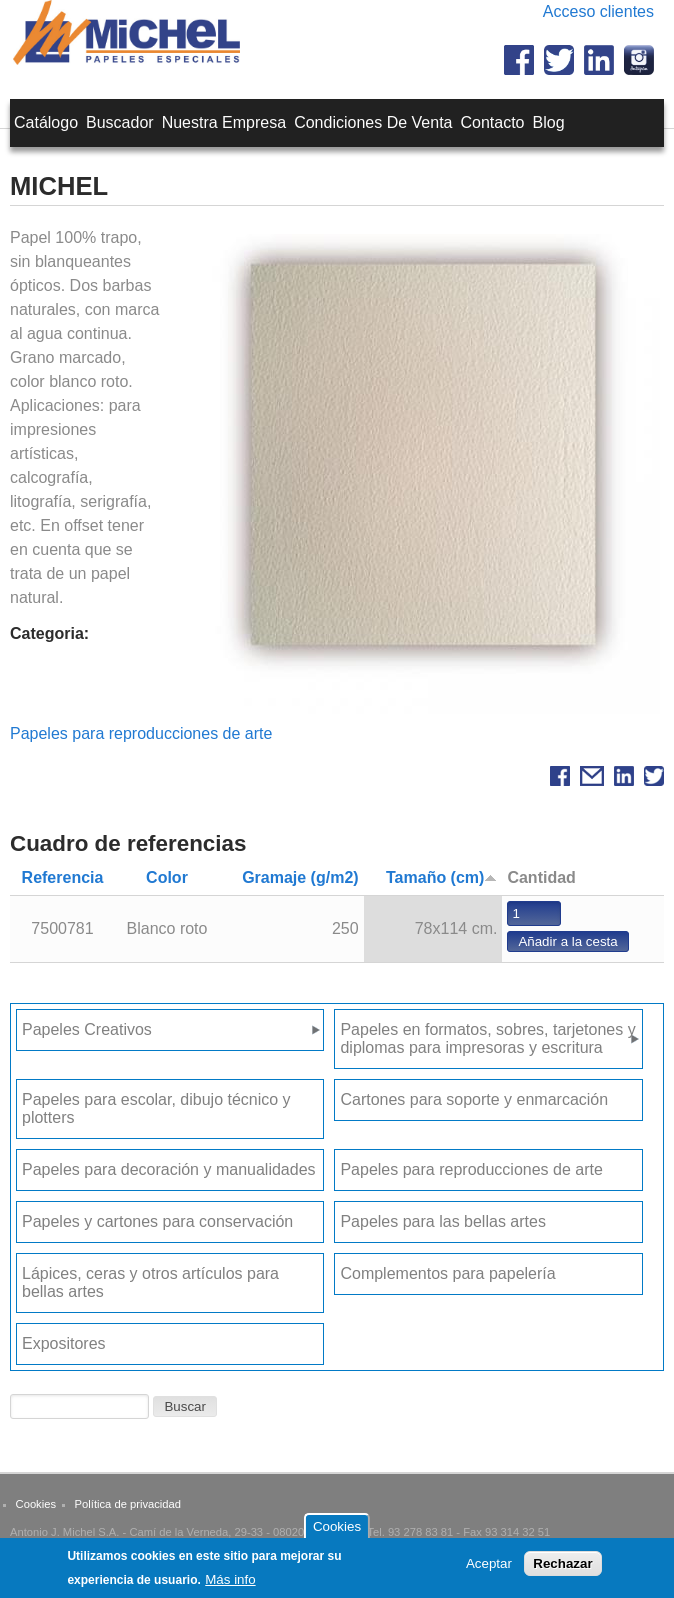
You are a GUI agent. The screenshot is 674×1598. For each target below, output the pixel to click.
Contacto (492, 122)
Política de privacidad (128, 1504)
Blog (549, 122)
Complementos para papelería (447, 1273)
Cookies (36, 1504)
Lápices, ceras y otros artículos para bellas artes (150, 1282)
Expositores (64, 1343)
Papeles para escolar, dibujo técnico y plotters (156, 1108)
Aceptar (489, 1568)
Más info (230, 1584)
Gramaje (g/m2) (300, 877)
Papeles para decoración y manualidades (169, 1169)
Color (167, 877)
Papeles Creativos (87, 1029)
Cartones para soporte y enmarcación (474, 1099)
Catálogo (46, 122)
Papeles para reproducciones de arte (141, 733)
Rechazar (562, 1568)
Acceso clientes (598, 11)
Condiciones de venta (373, 122)
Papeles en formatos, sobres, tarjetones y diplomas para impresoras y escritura (487, 1038)
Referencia (63, 877)
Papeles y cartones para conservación (157, 1221)
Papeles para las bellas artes (442, 1221)
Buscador (120, 122)
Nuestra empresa (224, 122)
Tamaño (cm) (441, 877)
